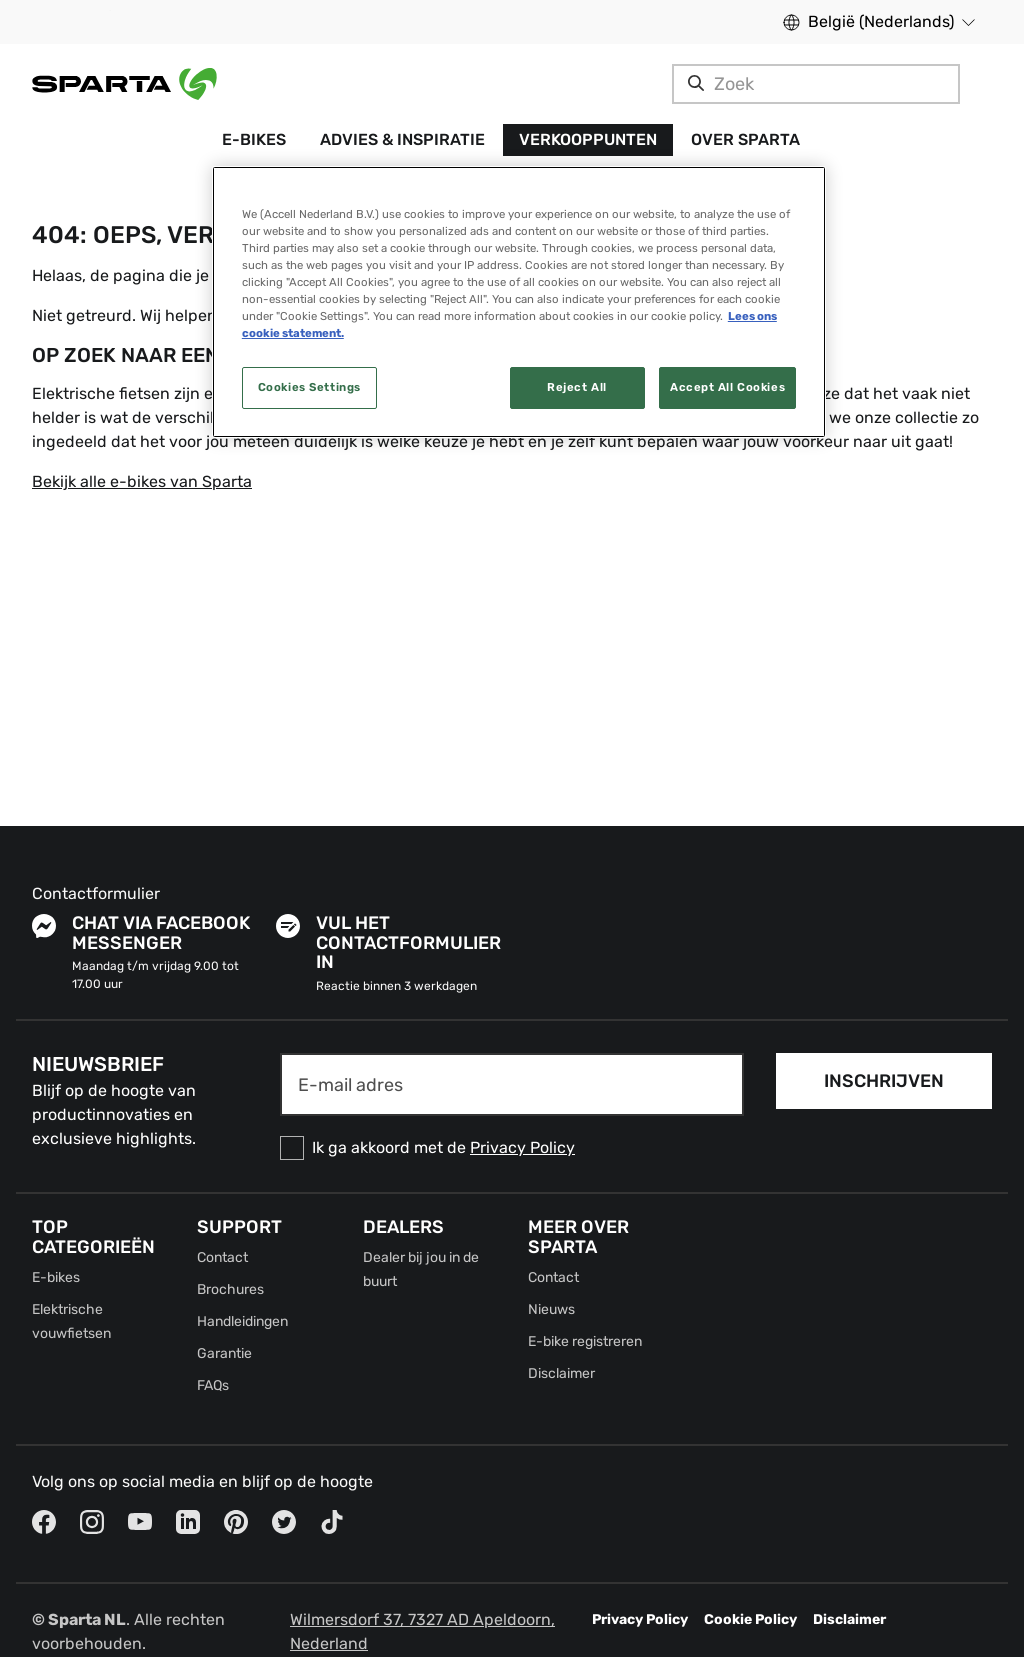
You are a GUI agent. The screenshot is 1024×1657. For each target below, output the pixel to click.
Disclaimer (561, 1373)
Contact (222, 1257)
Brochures (230, 1289)
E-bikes (56, 1277)
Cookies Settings (309, 387)
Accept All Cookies (727, 387)
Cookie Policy (750, 1619)
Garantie (224, 1353)
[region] (519, 302)
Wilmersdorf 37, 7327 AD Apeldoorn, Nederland (422, 1631)
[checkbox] (512, 1148)
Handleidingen (242, 1321)
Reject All (577, 387)
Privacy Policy (522, 1147)
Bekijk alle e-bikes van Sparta (142, 481)
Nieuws (551, 1309)
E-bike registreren (585, 1341)
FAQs (213, 1385)
